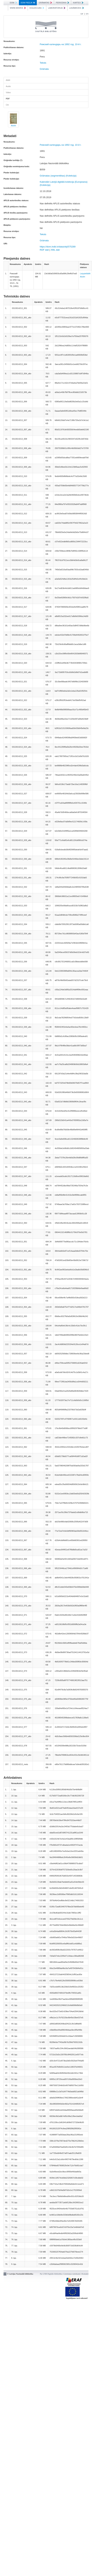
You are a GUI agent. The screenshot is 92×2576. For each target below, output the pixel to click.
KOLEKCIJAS (37, 8)
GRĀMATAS (45, 2)
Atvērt (13, 126)
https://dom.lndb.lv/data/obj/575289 (57, 246)
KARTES (78, 2)
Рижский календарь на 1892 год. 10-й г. (60, 44)
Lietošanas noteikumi (72, 2274)
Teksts (43, 62)
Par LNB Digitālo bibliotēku (51, 2274)
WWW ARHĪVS (18, 8)
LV (82, 14)
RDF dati (44, 249)
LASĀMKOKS (76, 8)
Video (8, 92)
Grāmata (44, 69)
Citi (7, 105)
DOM (13, 2)
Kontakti (85, 2274)
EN (87, 14)
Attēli (8, 80)
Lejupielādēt (85, 273)
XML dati (55, 249)
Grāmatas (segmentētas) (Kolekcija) (58, 175)
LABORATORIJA (56, 8)
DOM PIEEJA (28, 2)
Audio (8, 86)
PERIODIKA (62, 2)
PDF (8, 99)
